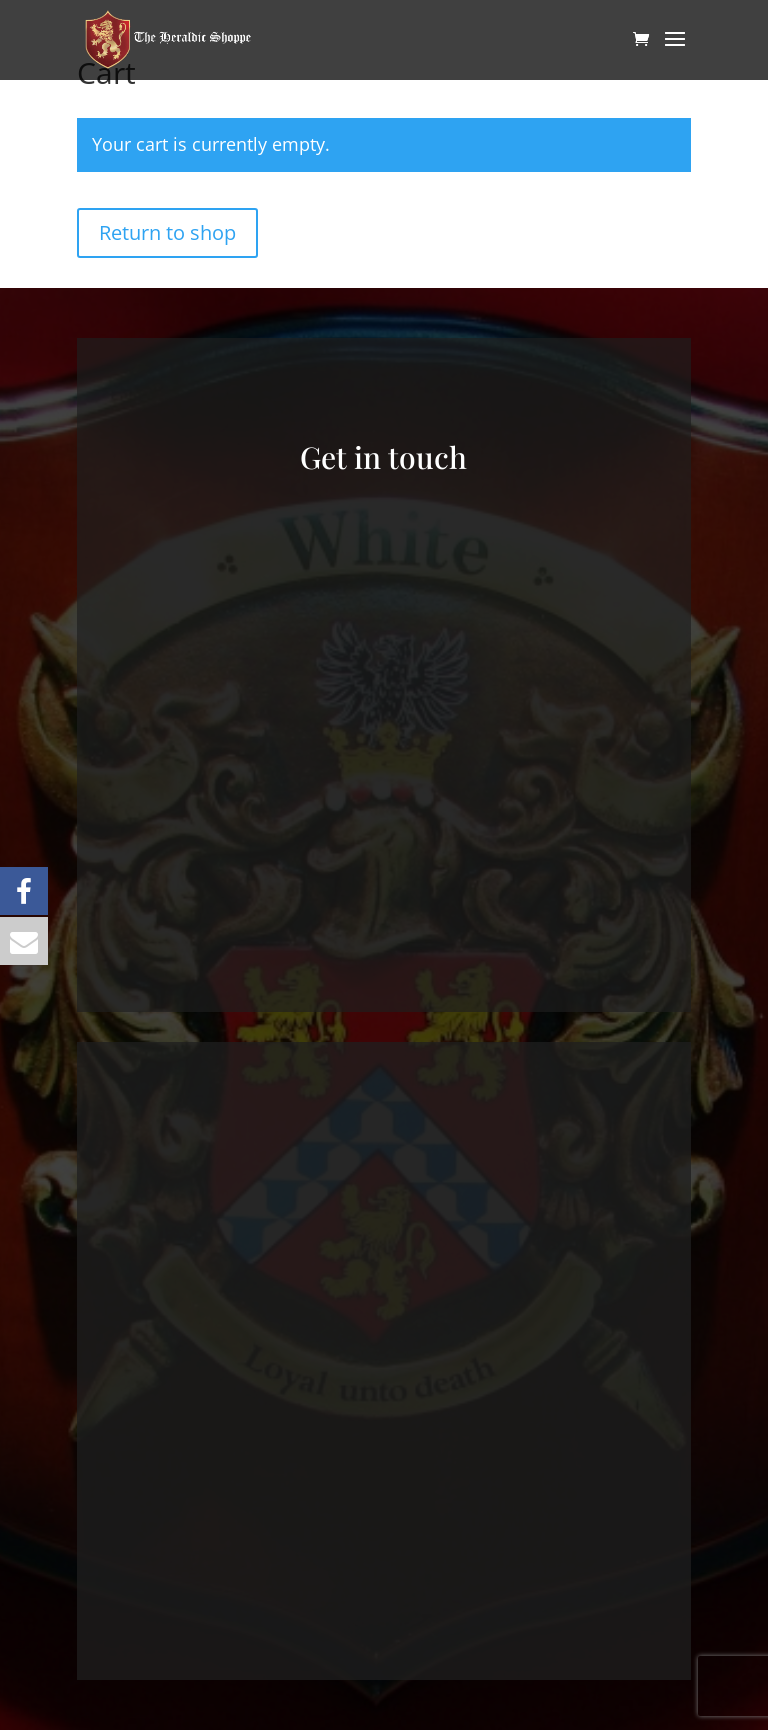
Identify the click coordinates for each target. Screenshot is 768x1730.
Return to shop (167, 232)
